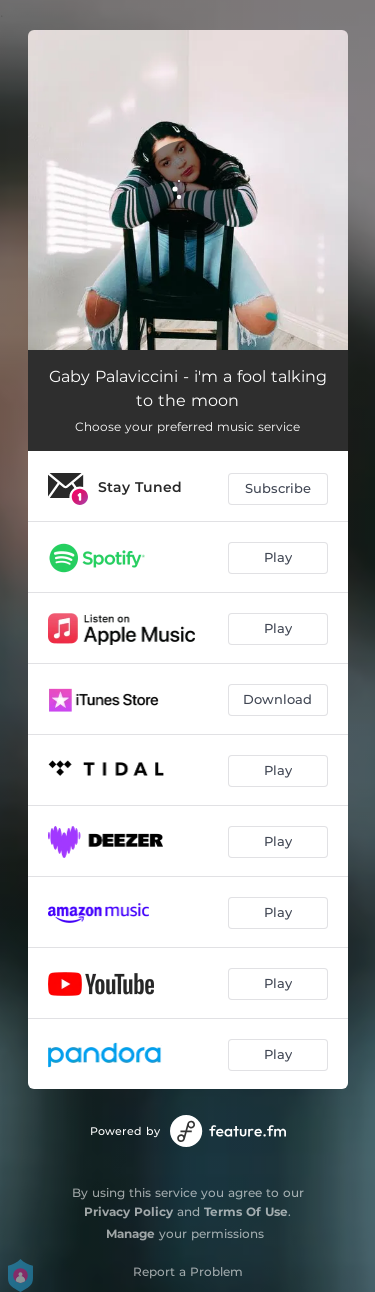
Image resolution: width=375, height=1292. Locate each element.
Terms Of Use (246, 1211)
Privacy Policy (128, 1211)
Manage (130, 1233)
